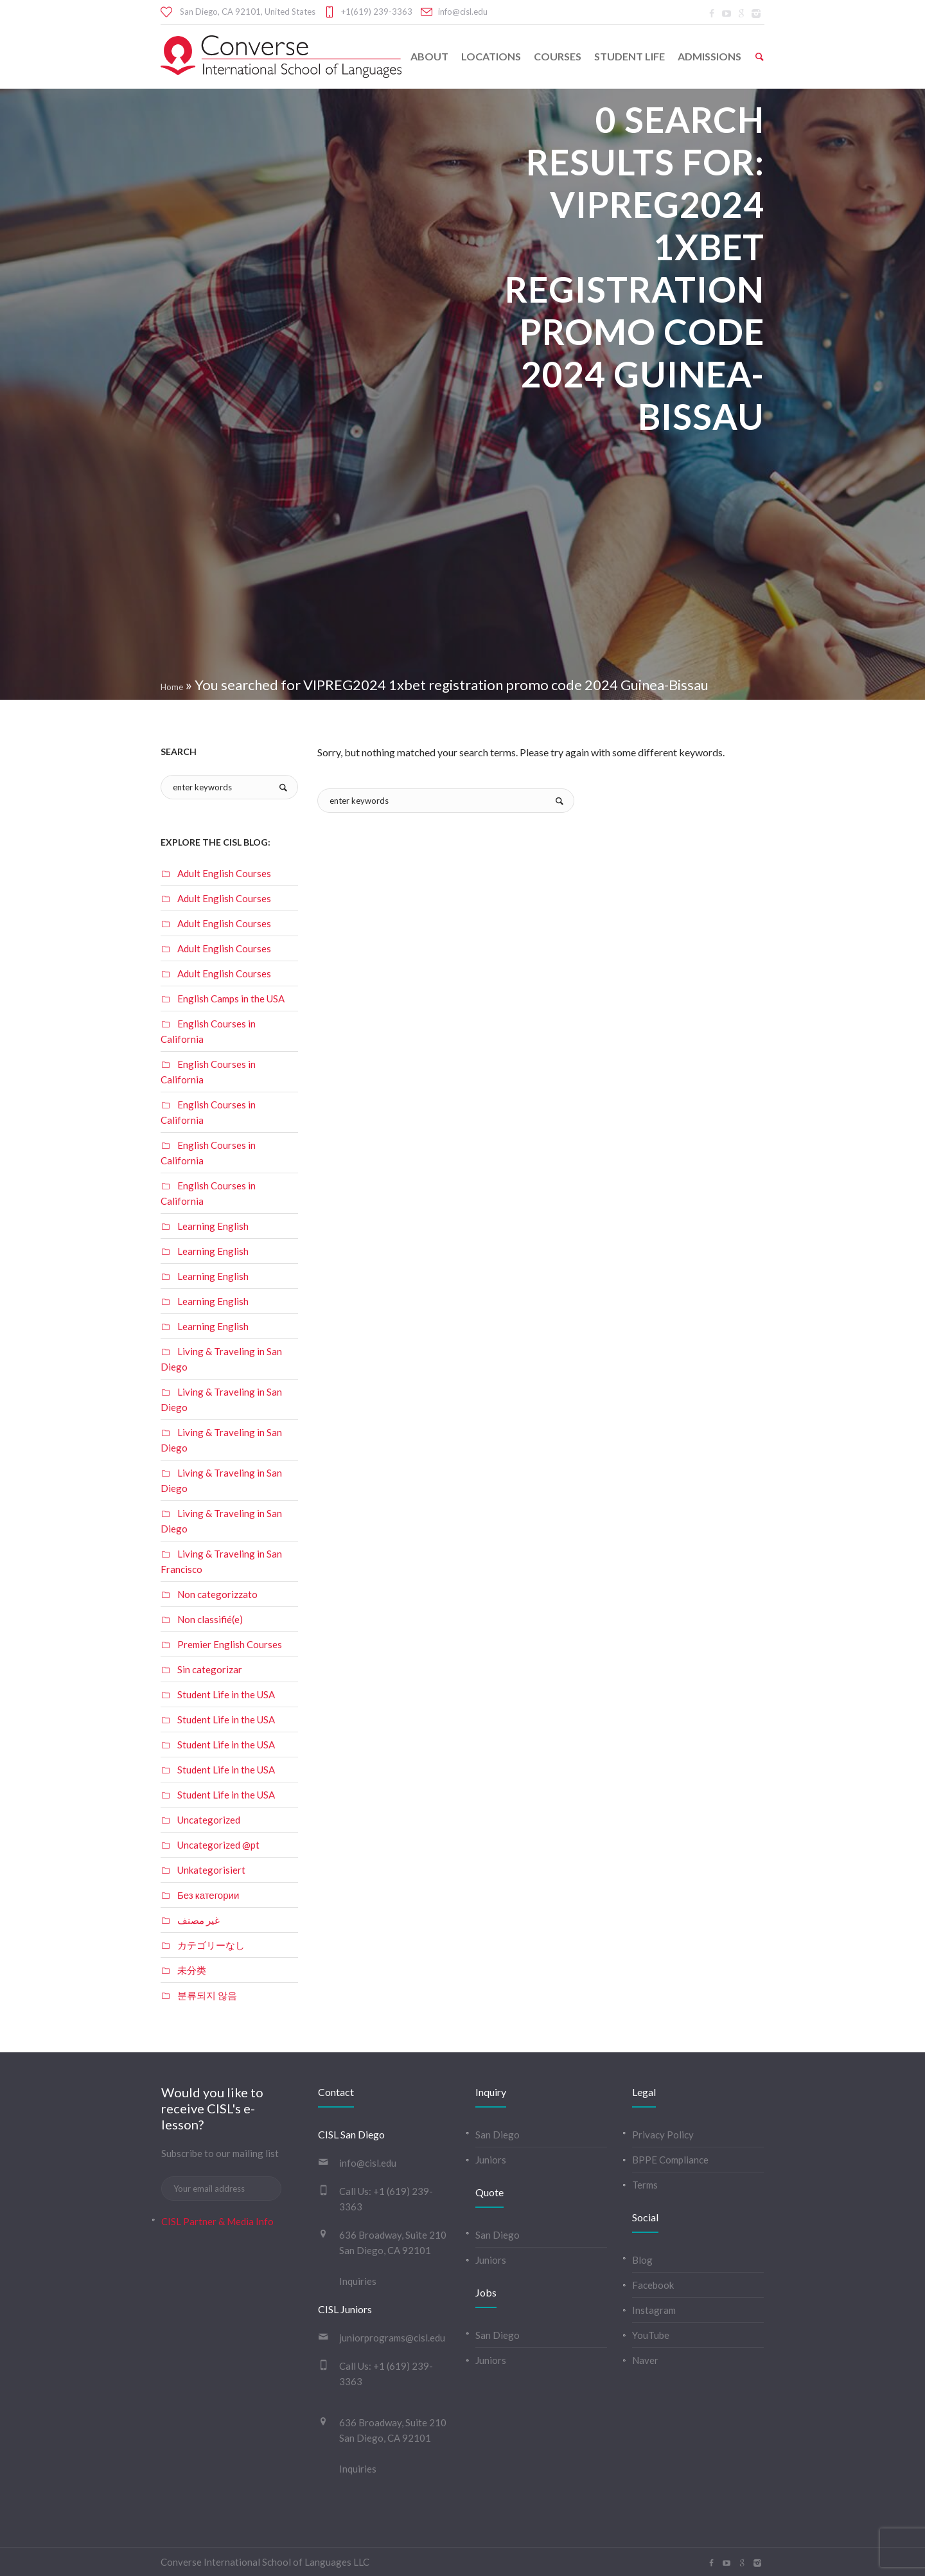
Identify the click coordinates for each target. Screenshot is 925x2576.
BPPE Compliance (670, 2159)
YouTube (650, 2335)
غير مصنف (198, 1920)
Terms (645, 2184)
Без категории (208, 1895)
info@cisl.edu (463, 11)
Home (172, 687)
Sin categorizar (209, 1669)
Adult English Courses (224, 873)
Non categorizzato (217, 1594)
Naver (645, 2360)
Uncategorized (208, 1819)
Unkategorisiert (211, 1870)
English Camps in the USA (231, 998)
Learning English (213, 1226)
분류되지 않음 (207, 1995)
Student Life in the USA (226, 1694)
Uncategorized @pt (218, 1845)
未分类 (191, 1970)
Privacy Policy (663, 2134)
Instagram (654, 2310)
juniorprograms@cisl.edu (392, 2337)
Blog (642, 2260)
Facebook (653, 2285)
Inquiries (357, 2281)
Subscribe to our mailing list (220, 2153)
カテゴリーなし (211, 1945)
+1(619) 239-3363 (376, 11)
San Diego (497, 2134)
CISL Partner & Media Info (217, 2221)
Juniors (490, 2159)
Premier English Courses (229, 1644)
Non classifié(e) (210, 1619)
